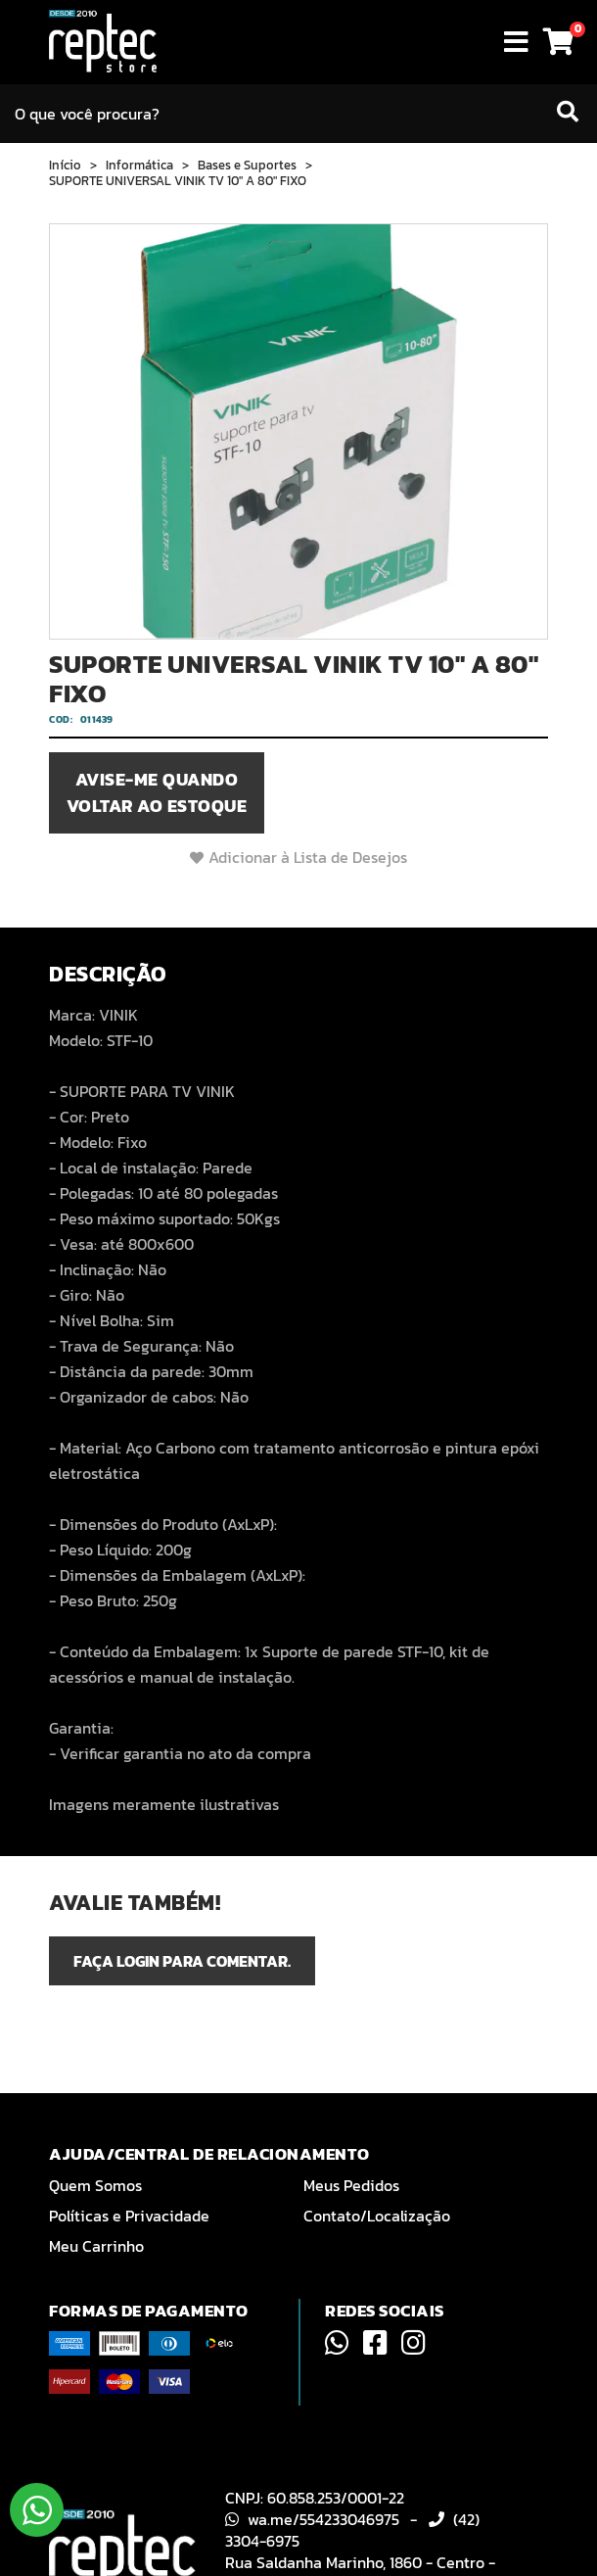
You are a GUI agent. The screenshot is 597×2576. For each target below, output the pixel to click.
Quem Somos (95, 2185)
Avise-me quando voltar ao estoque (157, 792)
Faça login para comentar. (182, 1961)
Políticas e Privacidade (129, 2215)
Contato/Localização (376, 2215)
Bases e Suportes (247, 165)
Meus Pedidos (351, 2185)
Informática (139, 165)
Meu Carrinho (96, 2246)
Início (65, 165)
